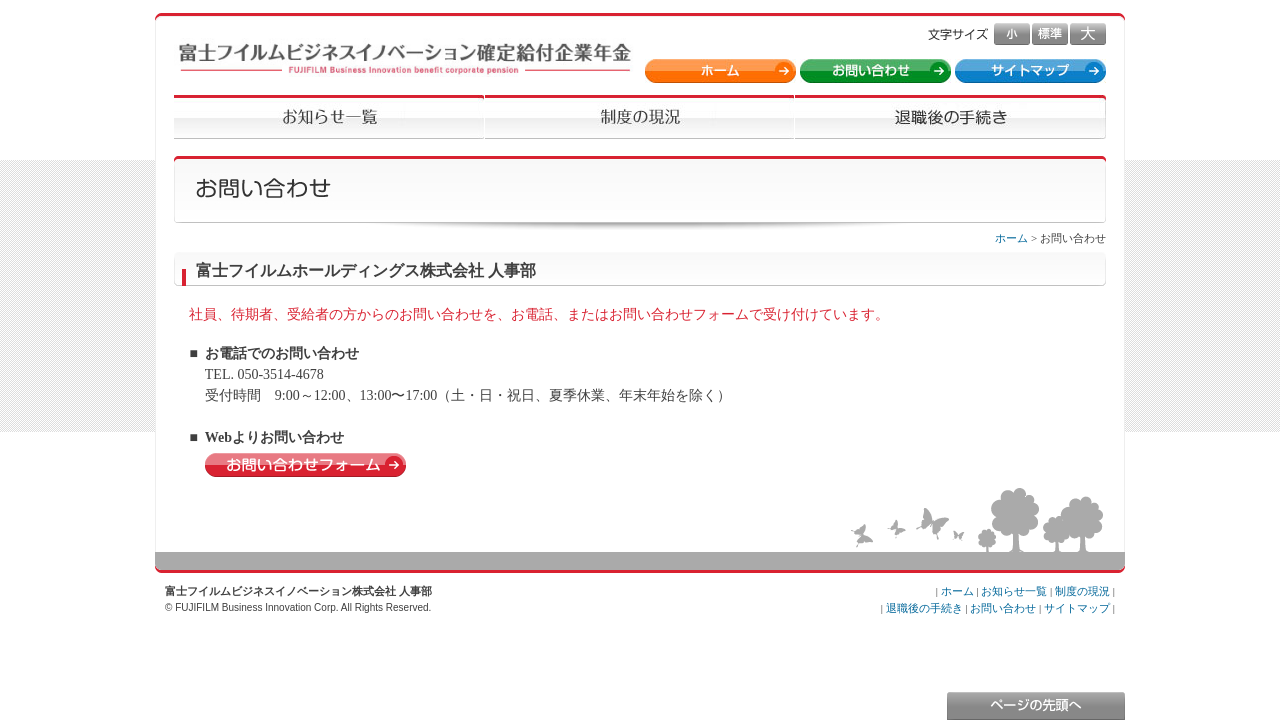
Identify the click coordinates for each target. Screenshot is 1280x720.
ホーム (1011, 238)
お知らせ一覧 (1014, 591)
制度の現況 (1082, 591)
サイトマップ (1077, 608)
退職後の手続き (924, 608)
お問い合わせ (1003, 608)
